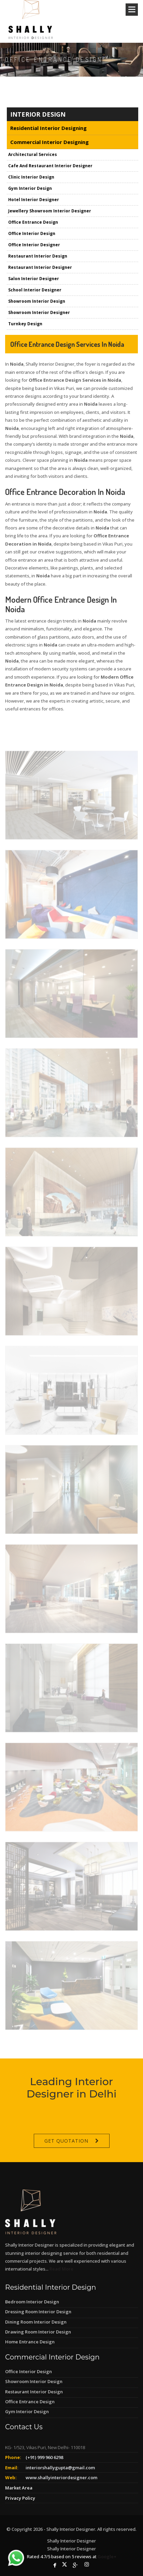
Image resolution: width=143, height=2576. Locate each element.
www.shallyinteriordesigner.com (61, 2477)
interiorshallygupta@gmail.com (60, 2467)
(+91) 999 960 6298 (44, 2457)
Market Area (18, 2488)
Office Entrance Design (30, 2401)
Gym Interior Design (27, 2411)
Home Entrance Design (30, 2342)
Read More (61, 2269)
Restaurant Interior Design (34, 2392)
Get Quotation (66, 2157)
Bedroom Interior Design (32, 2302)
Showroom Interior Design (33, 2381)
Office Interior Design (28, 2371)
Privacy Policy (20, 2498)
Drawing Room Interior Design (38, 2332)
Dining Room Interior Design (36, 2322)
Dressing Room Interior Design (38, 2312)
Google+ (107, 2556)
